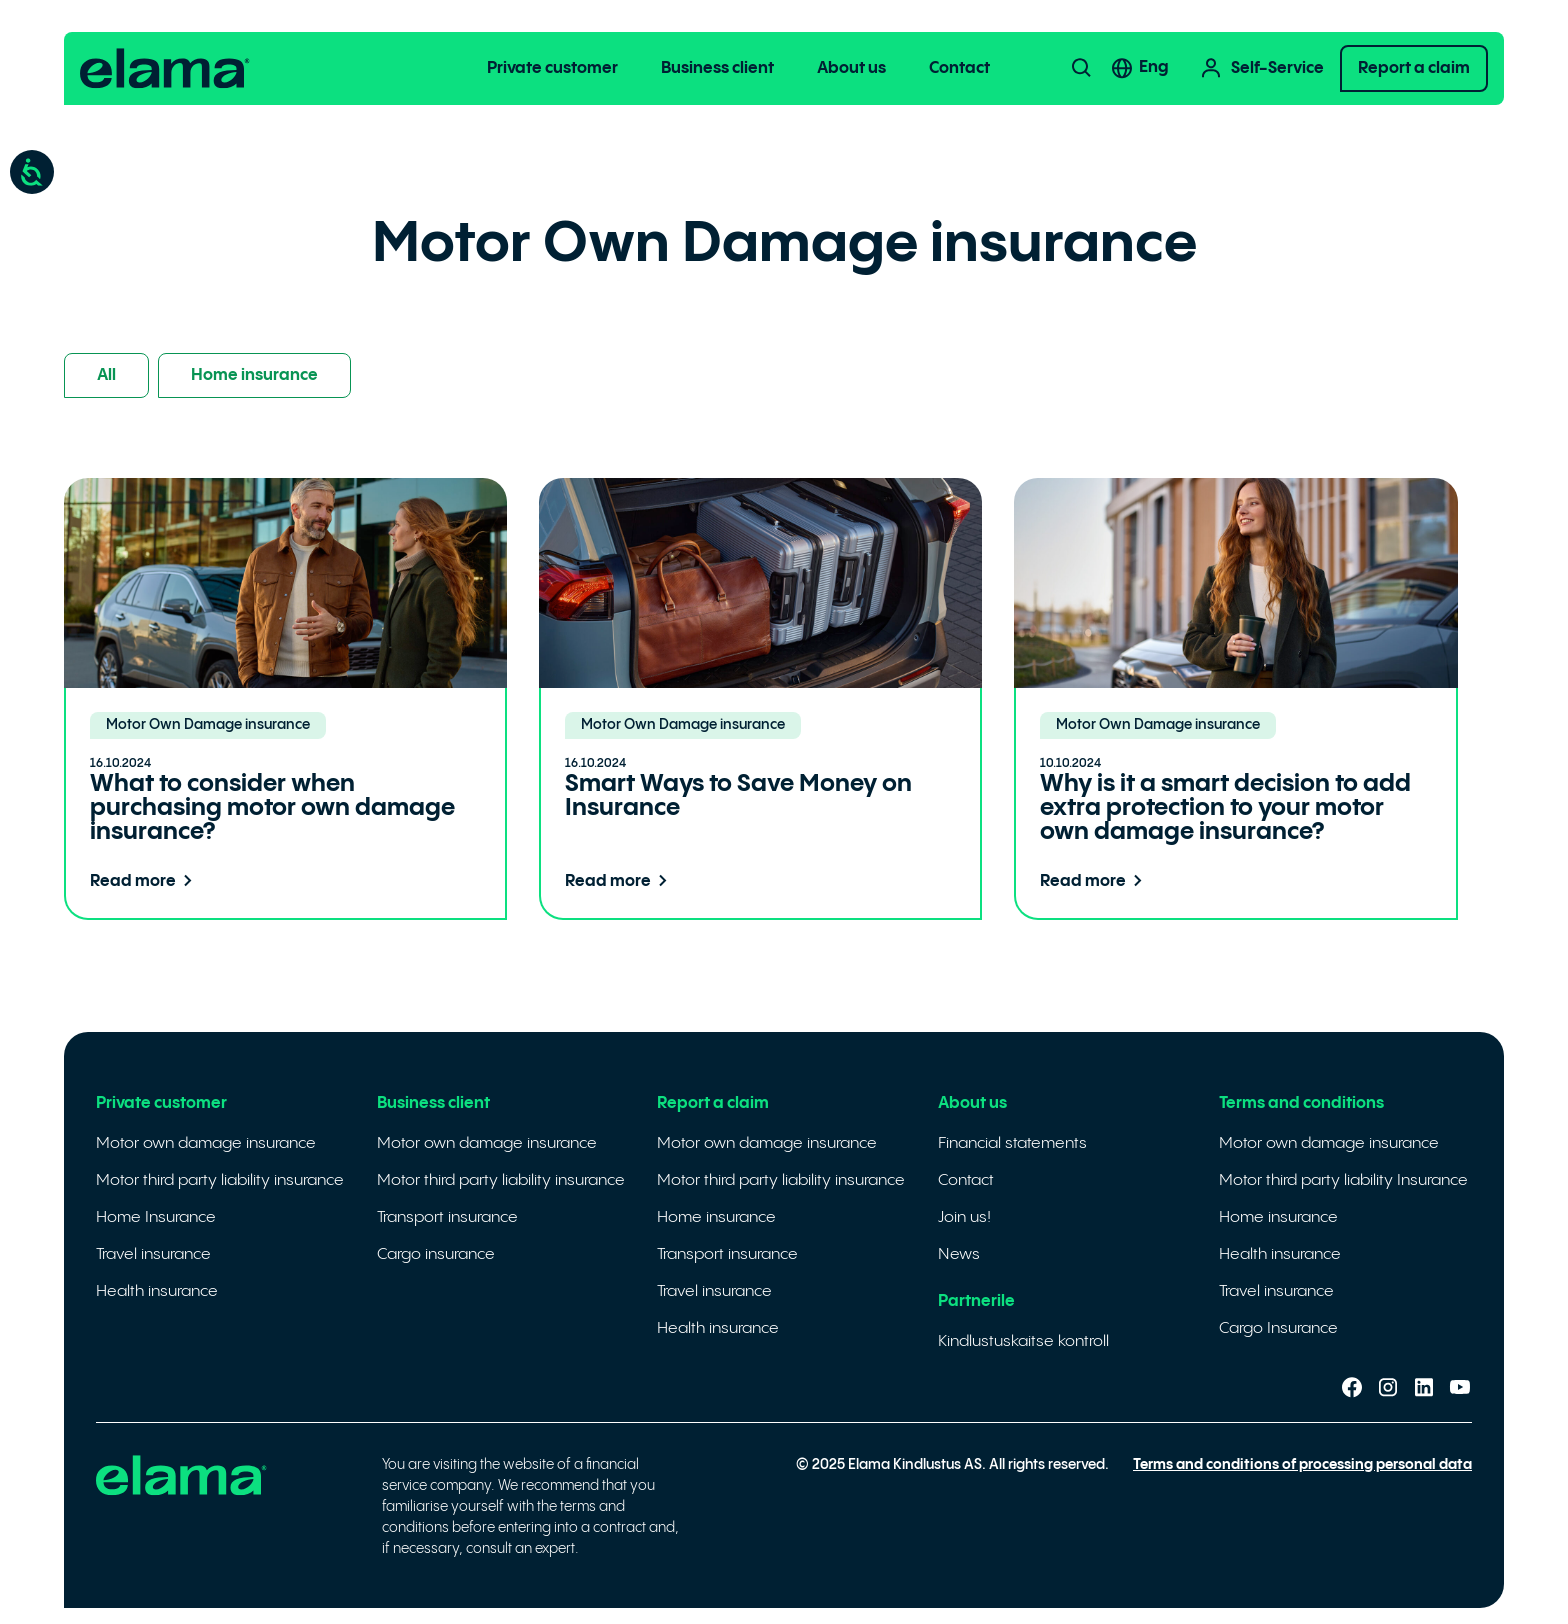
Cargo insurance (436, 1254)
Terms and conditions (1301, 1103)
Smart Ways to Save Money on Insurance (738, 796)
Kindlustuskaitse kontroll (1023, 1341)
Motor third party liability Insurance (1343, 1180)
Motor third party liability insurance (220, 1180)
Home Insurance (156, 1217)
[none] (1166, 68)
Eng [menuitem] (1154, 67)
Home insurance (254, 375)
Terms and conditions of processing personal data (1302, 1465)
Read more (145, 881)
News (959, 1254)
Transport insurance (447, 1217)
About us (851, 68)
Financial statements (1012, 1143)
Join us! (964, 1217)
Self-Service (1261, 68)
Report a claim (1414, 68)
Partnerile (976, 1301)
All (106, 375)
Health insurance (157, 1291)
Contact (959, 68)
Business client (717, 68)
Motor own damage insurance (206, 1143)
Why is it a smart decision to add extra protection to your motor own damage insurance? (1225, 808)
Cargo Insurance (1278, 1328)
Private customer (552, 68)
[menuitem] (1166, 68)
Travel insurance (153, 1254)
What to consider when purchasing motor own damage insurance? (272, 808)
